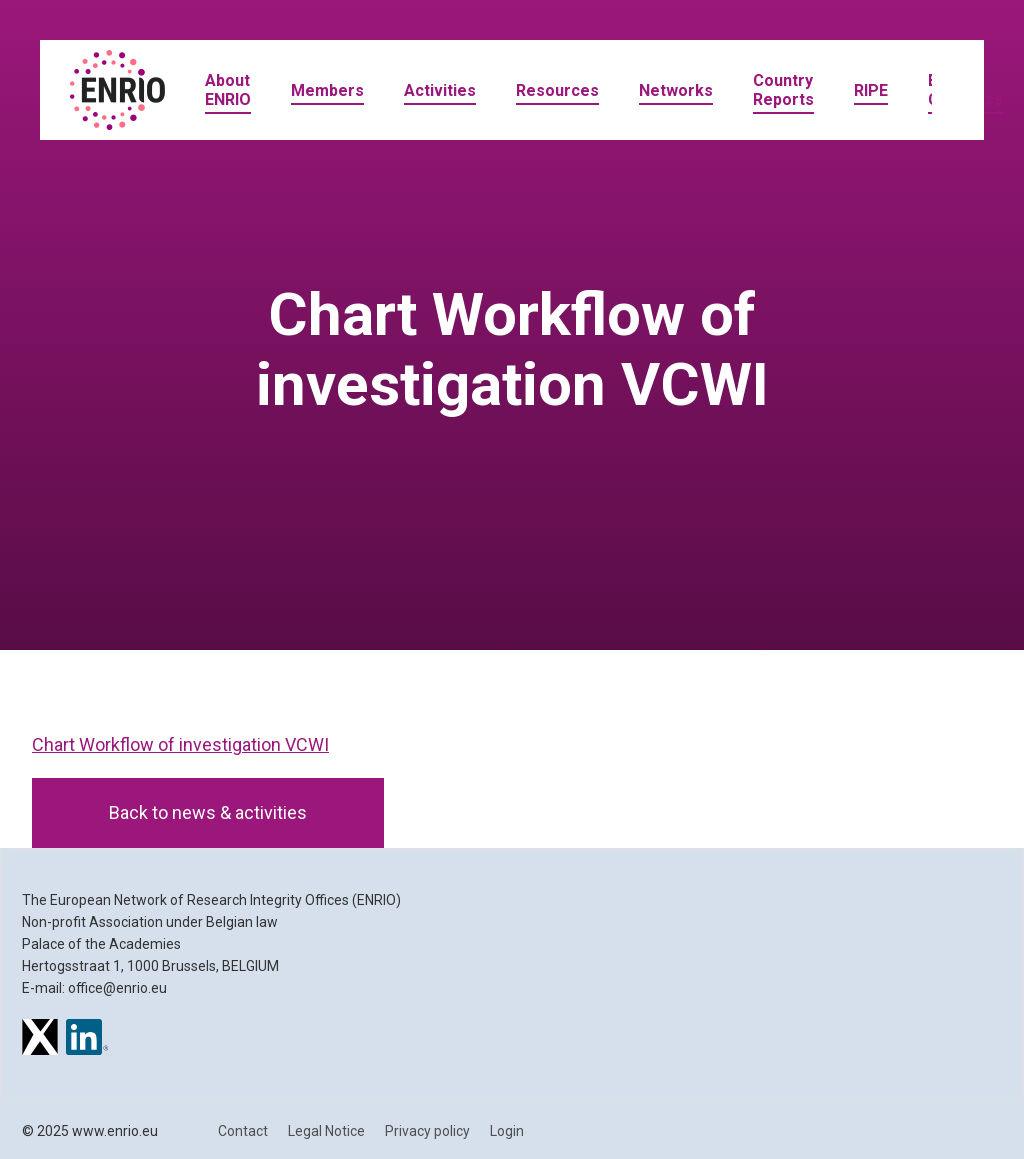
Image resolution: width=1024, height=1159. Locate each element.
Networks (676, 90)
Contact (243, 1131)
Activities (440, 90)
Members (327, 90)
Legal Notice (326, 1131)
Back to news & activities (208, 812)
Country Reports (783, 90)
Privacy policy (427, 1131)
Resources (557, 90)
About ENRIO (228, 90)
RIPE (871, 90)
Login (507, 1131)
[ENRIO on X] (40, 1040)
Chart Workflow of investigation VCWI (180, 744)
